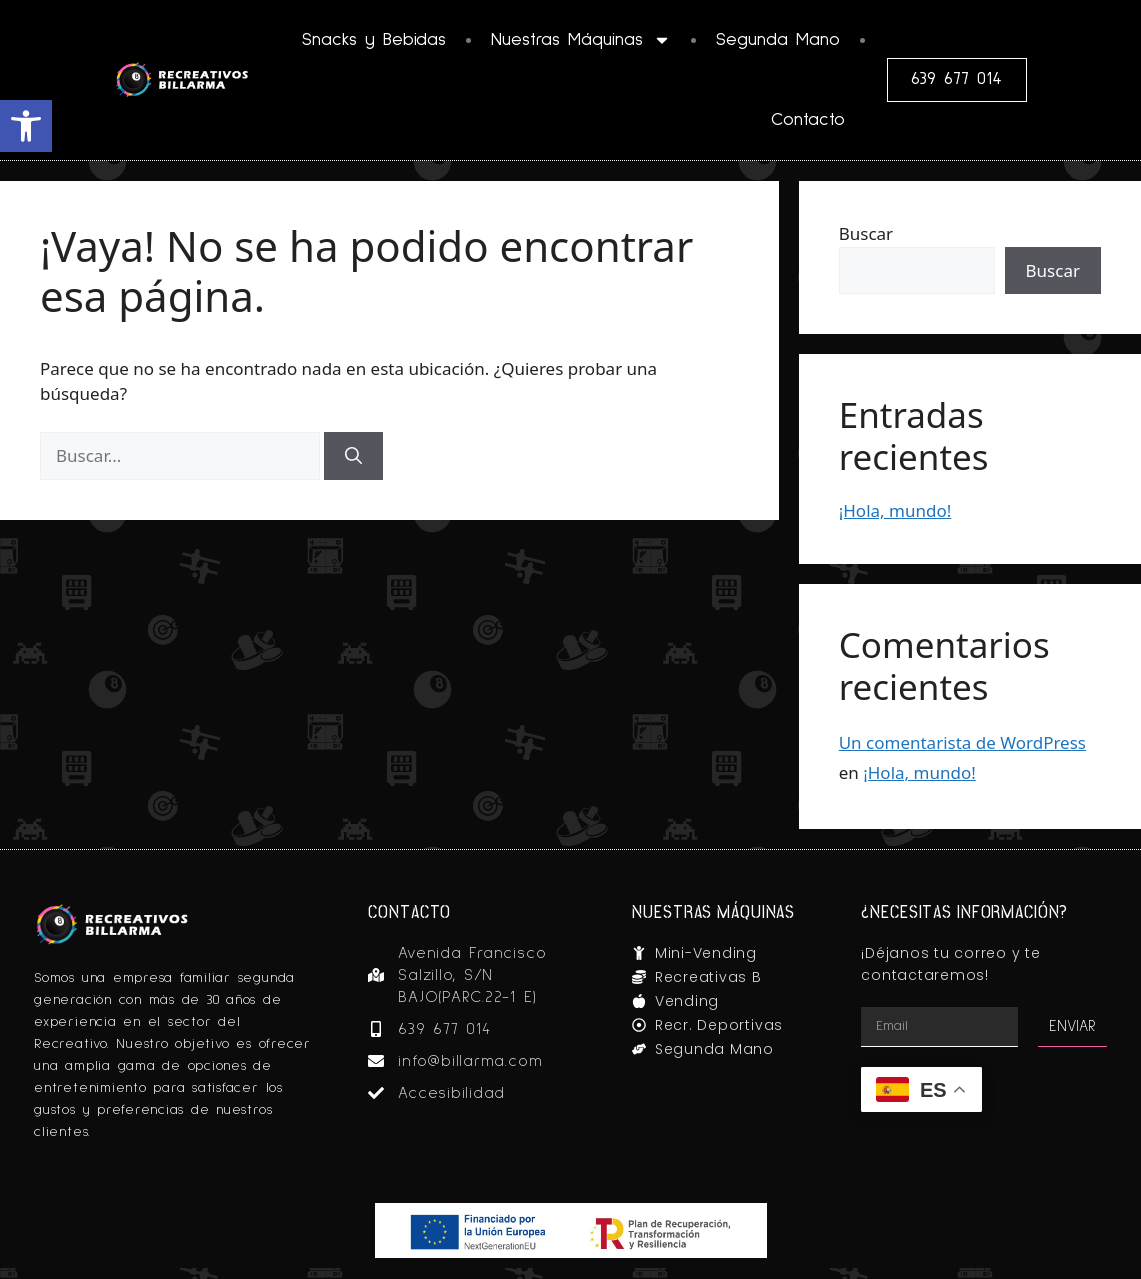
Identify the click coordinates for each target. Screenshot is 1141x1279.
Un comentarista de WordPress (962, 742)
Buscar (866, 233)
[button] (26, 126)
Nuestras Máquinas (581, 40)
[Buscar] (353, 456)
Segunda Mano (778, 40)
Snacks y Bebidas (374, 40)
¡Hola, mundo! (895, 510)
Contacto (808, 120)
